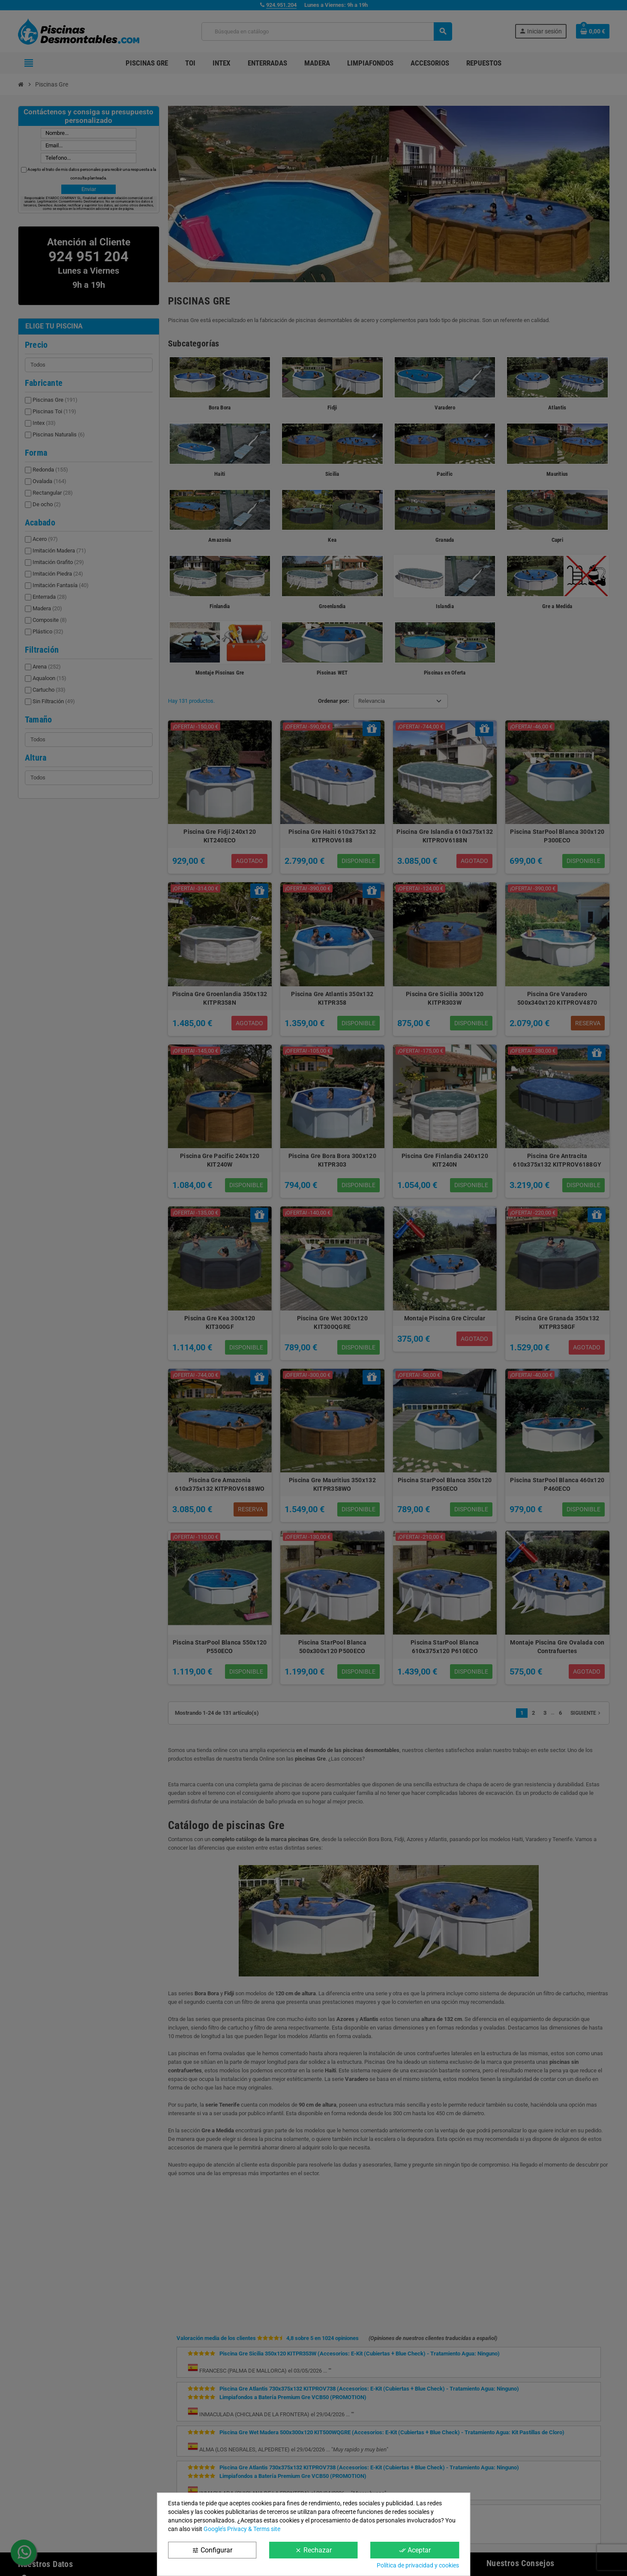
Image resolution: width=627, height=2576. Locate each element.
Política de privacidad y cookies (418, 2565)
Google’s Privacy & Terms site (242, 2528)
